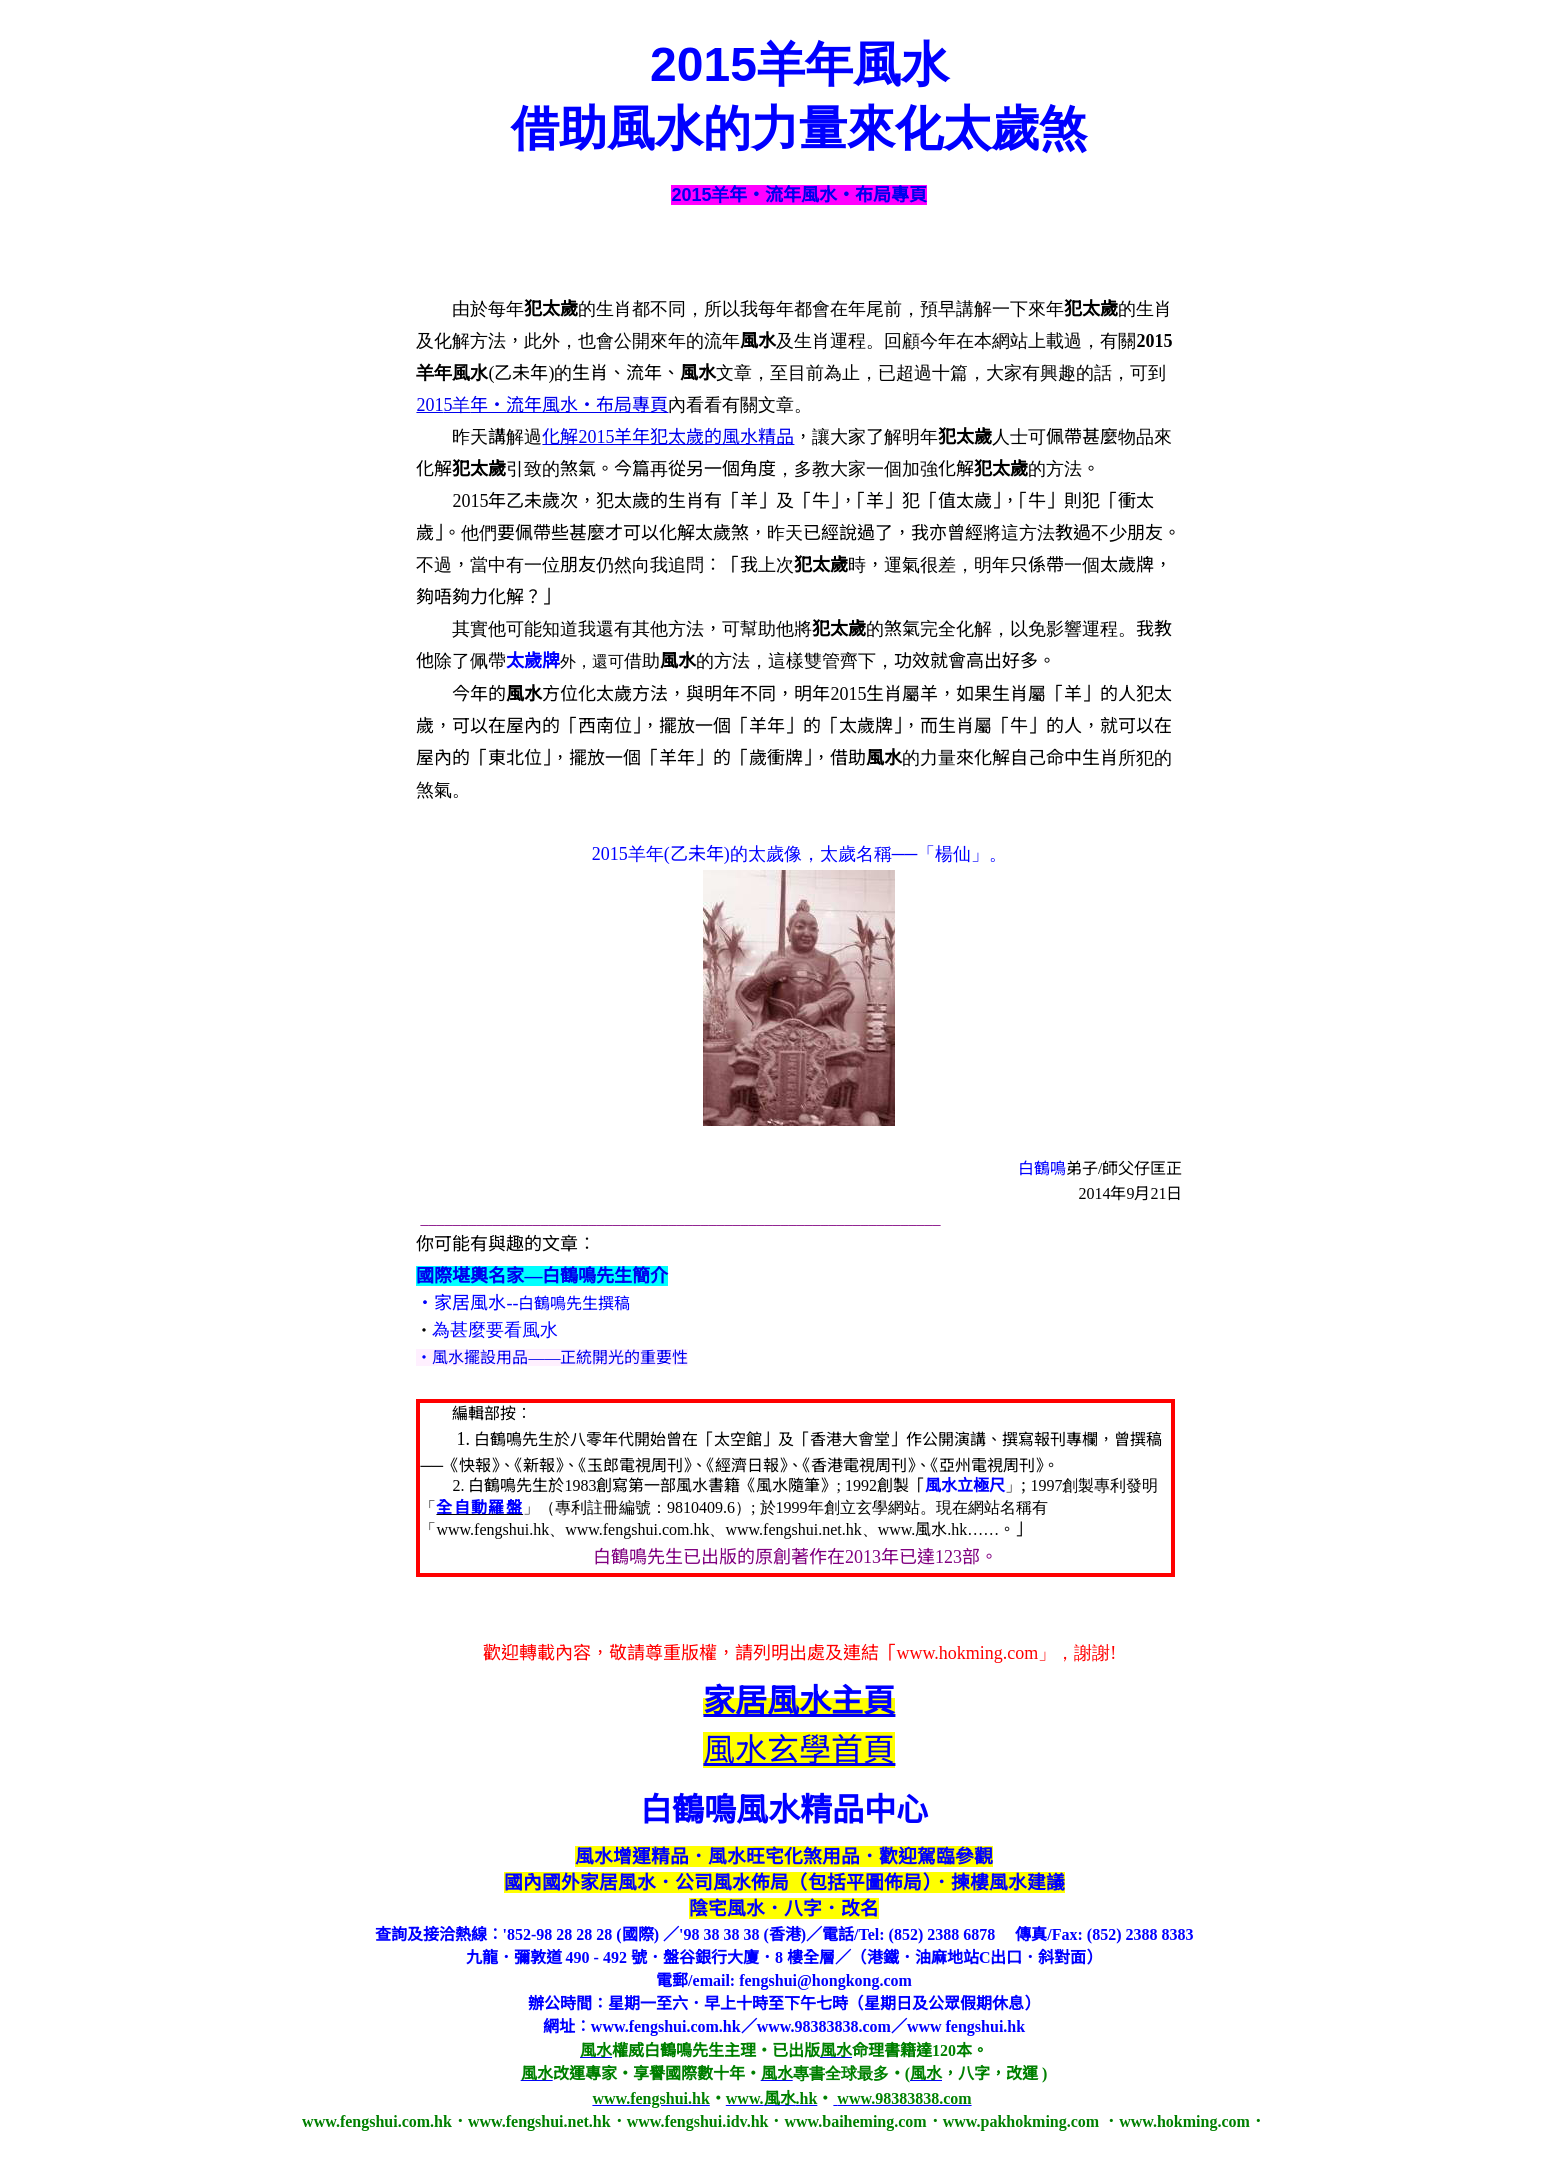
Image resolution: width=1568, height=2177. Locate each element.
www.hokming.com (968, 1653)
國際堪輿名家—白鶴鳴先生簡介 (542, 1276)
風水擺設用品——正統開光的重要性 (560, 1357)
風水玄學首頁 (799, 1750)
